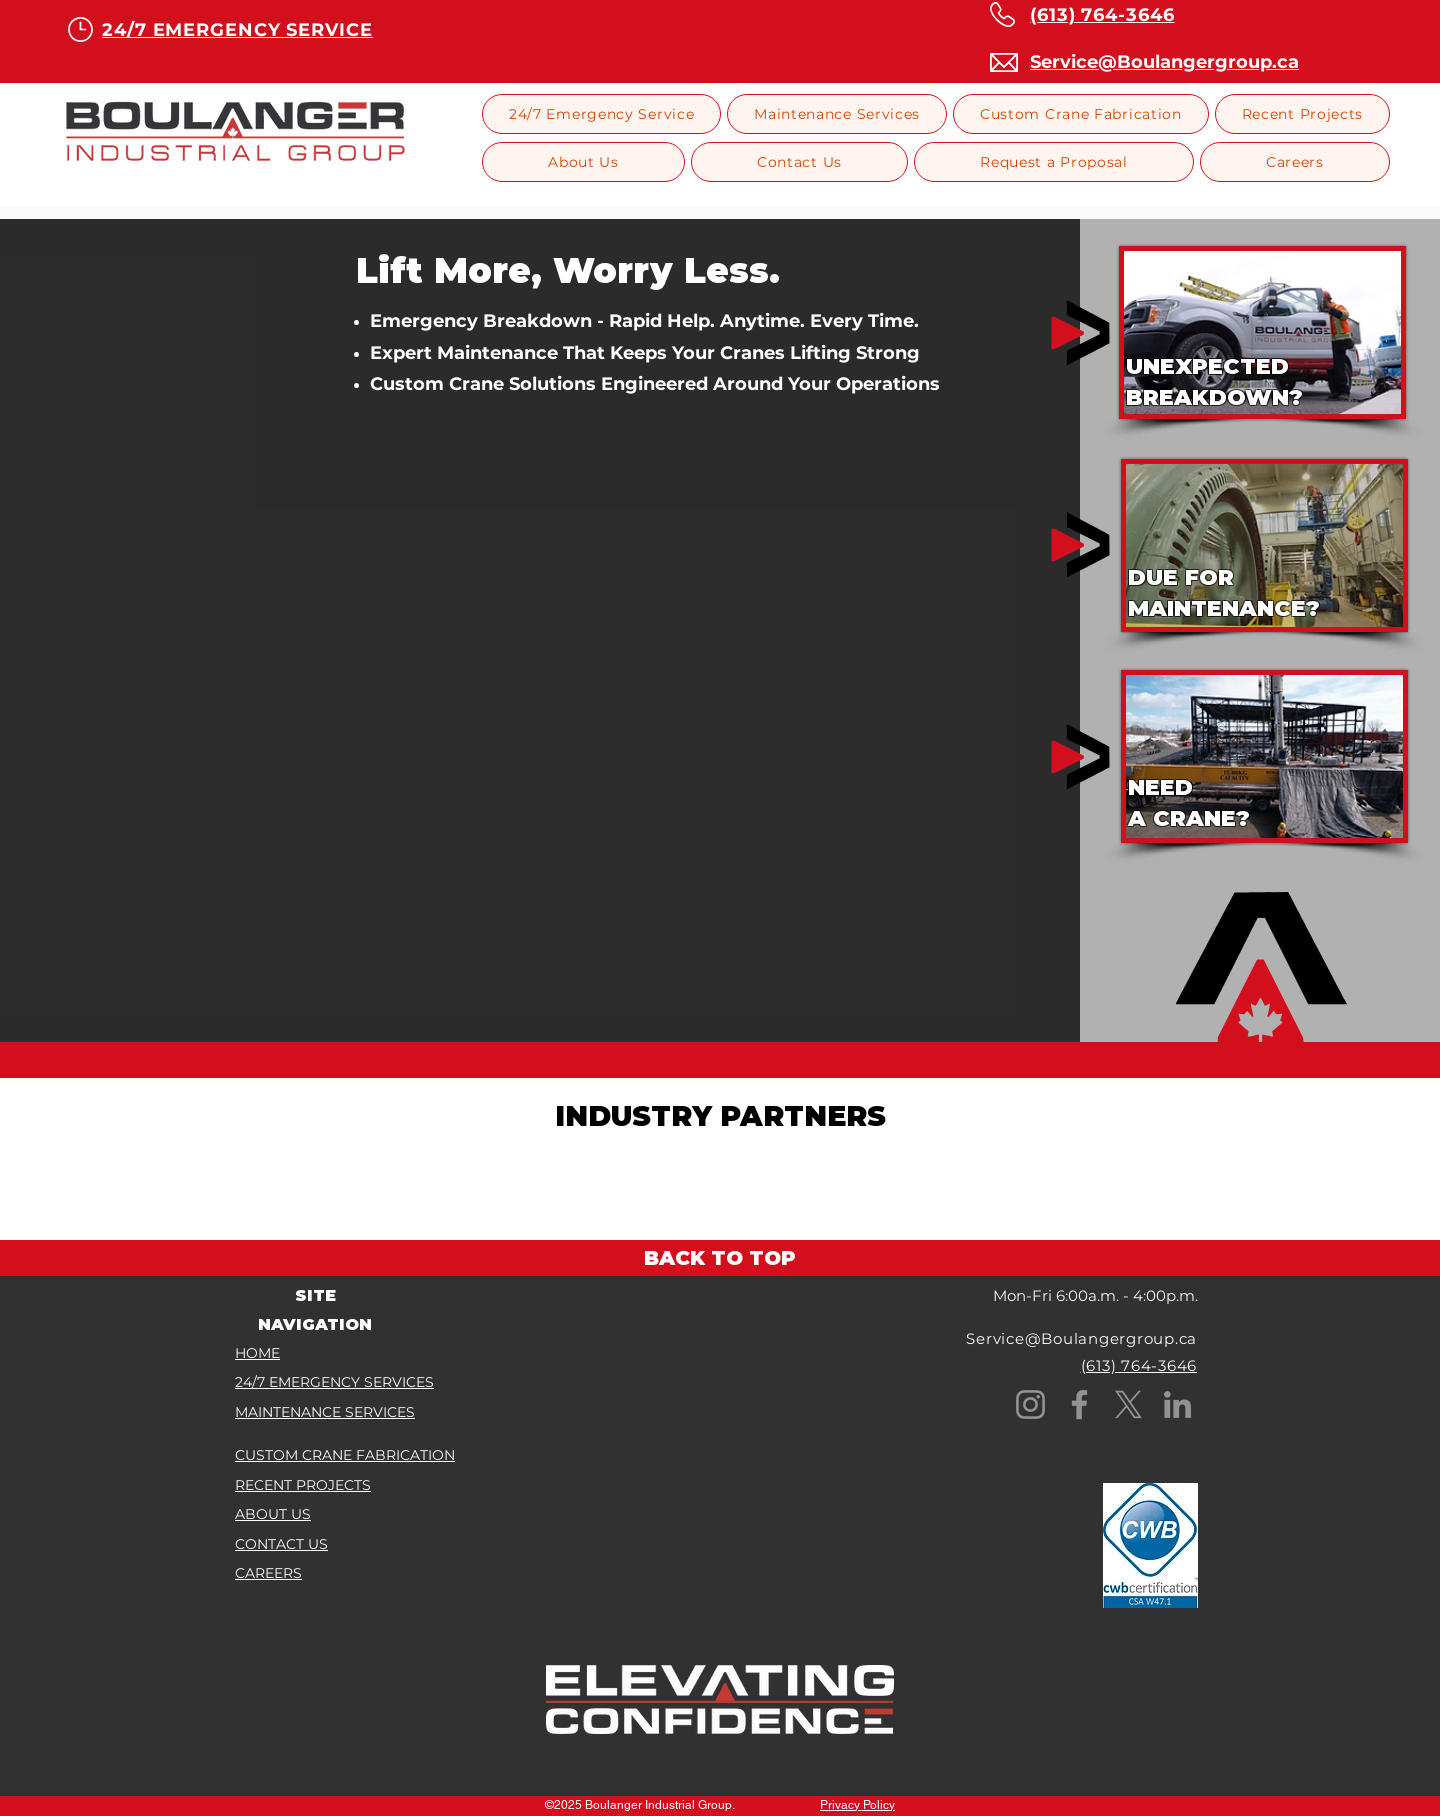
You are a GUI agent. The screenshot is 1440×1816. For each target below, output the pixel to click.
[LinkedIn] (1177, 1404)
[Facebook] (1079, 1404)
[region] (1262, 332)
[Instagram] (1030, 1404)
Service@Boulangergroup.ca (1081, 1338)
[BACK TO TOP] (720, 1258)
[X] (1128, 1404)
